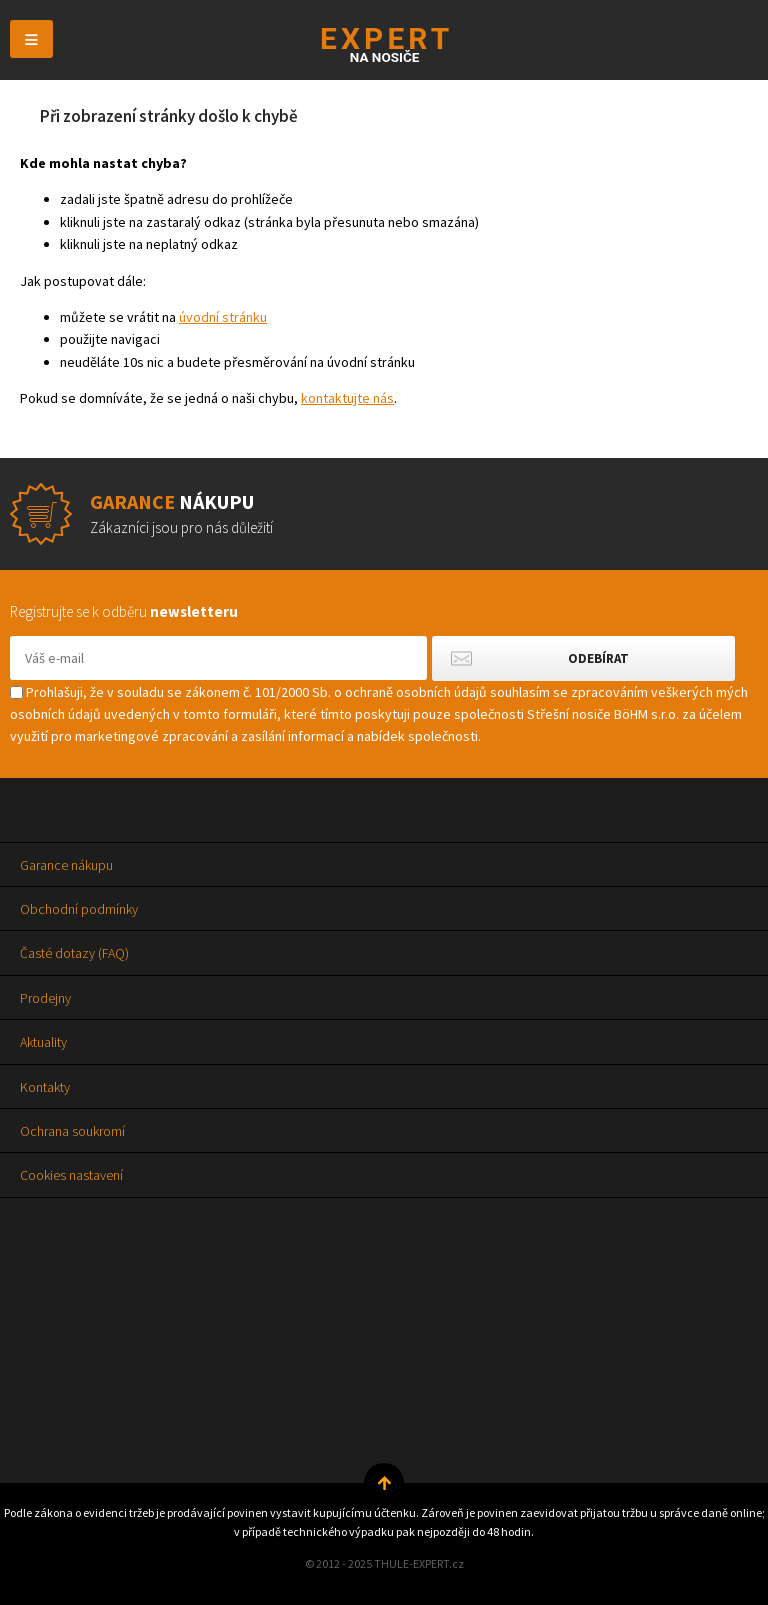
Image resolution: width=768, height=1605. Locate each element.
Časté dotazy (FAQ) (74, 953)
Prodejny (45, 998)
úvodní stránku (223, 317)
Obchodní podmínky (79, 909)
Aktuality (43, 1042)
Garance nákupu (66, 865)
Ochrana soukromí (72, 1131)
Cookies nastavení (71, 1175)
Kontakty (45, 1087)
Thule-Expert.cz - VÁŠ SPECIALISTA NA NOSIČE (384, 44)
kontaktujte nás (347, 398)
